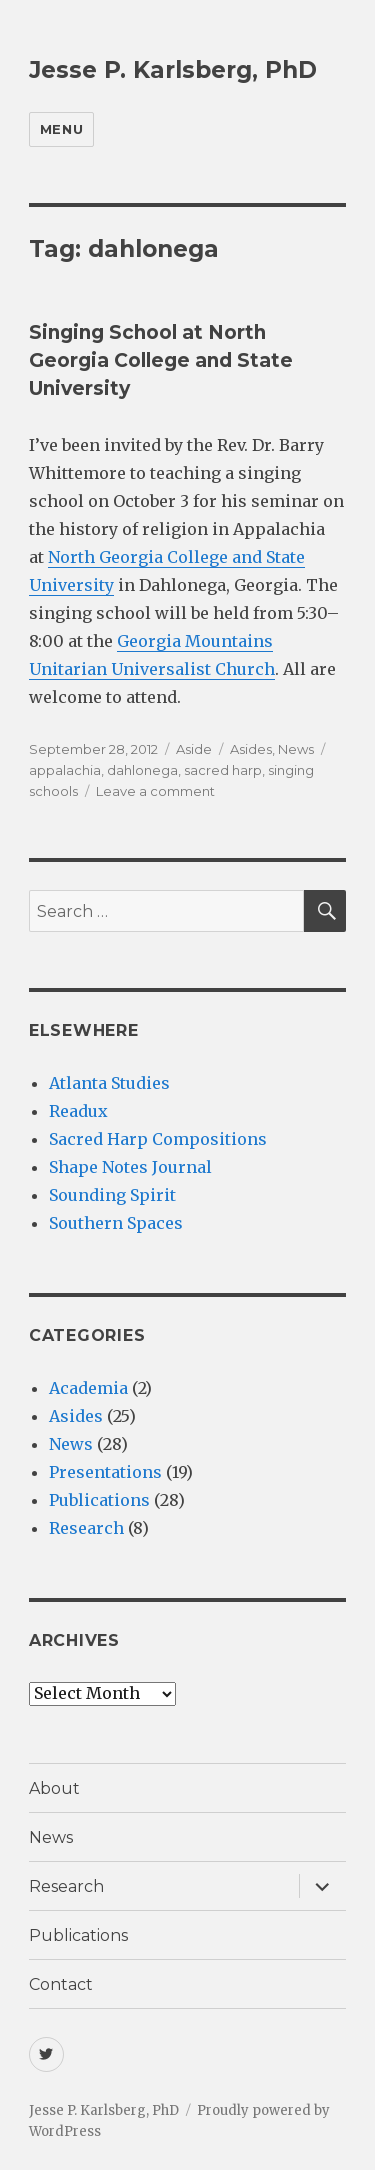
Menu (61, 129)
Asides (251, 749)
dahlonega (142, 770)
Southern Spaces (116, 1223)
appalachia (65, 770)
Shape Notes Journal (130, 1167)
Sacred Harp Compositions (158, 1139)
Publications (99, 1500)
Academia (88, 1388)
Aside (194, 749)
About (54, 1788)
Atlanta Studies (109, 1083)
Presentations (105, 1472)
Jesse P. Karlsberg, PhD (173, 70)
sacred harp (223, 770)
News (296, 749)
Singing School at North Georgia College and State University (161, 360)
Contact (61, 1984)
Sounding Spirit (112, 1195)
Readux (78, 1111)
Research (86, 1528)
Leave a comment (155, 791)
